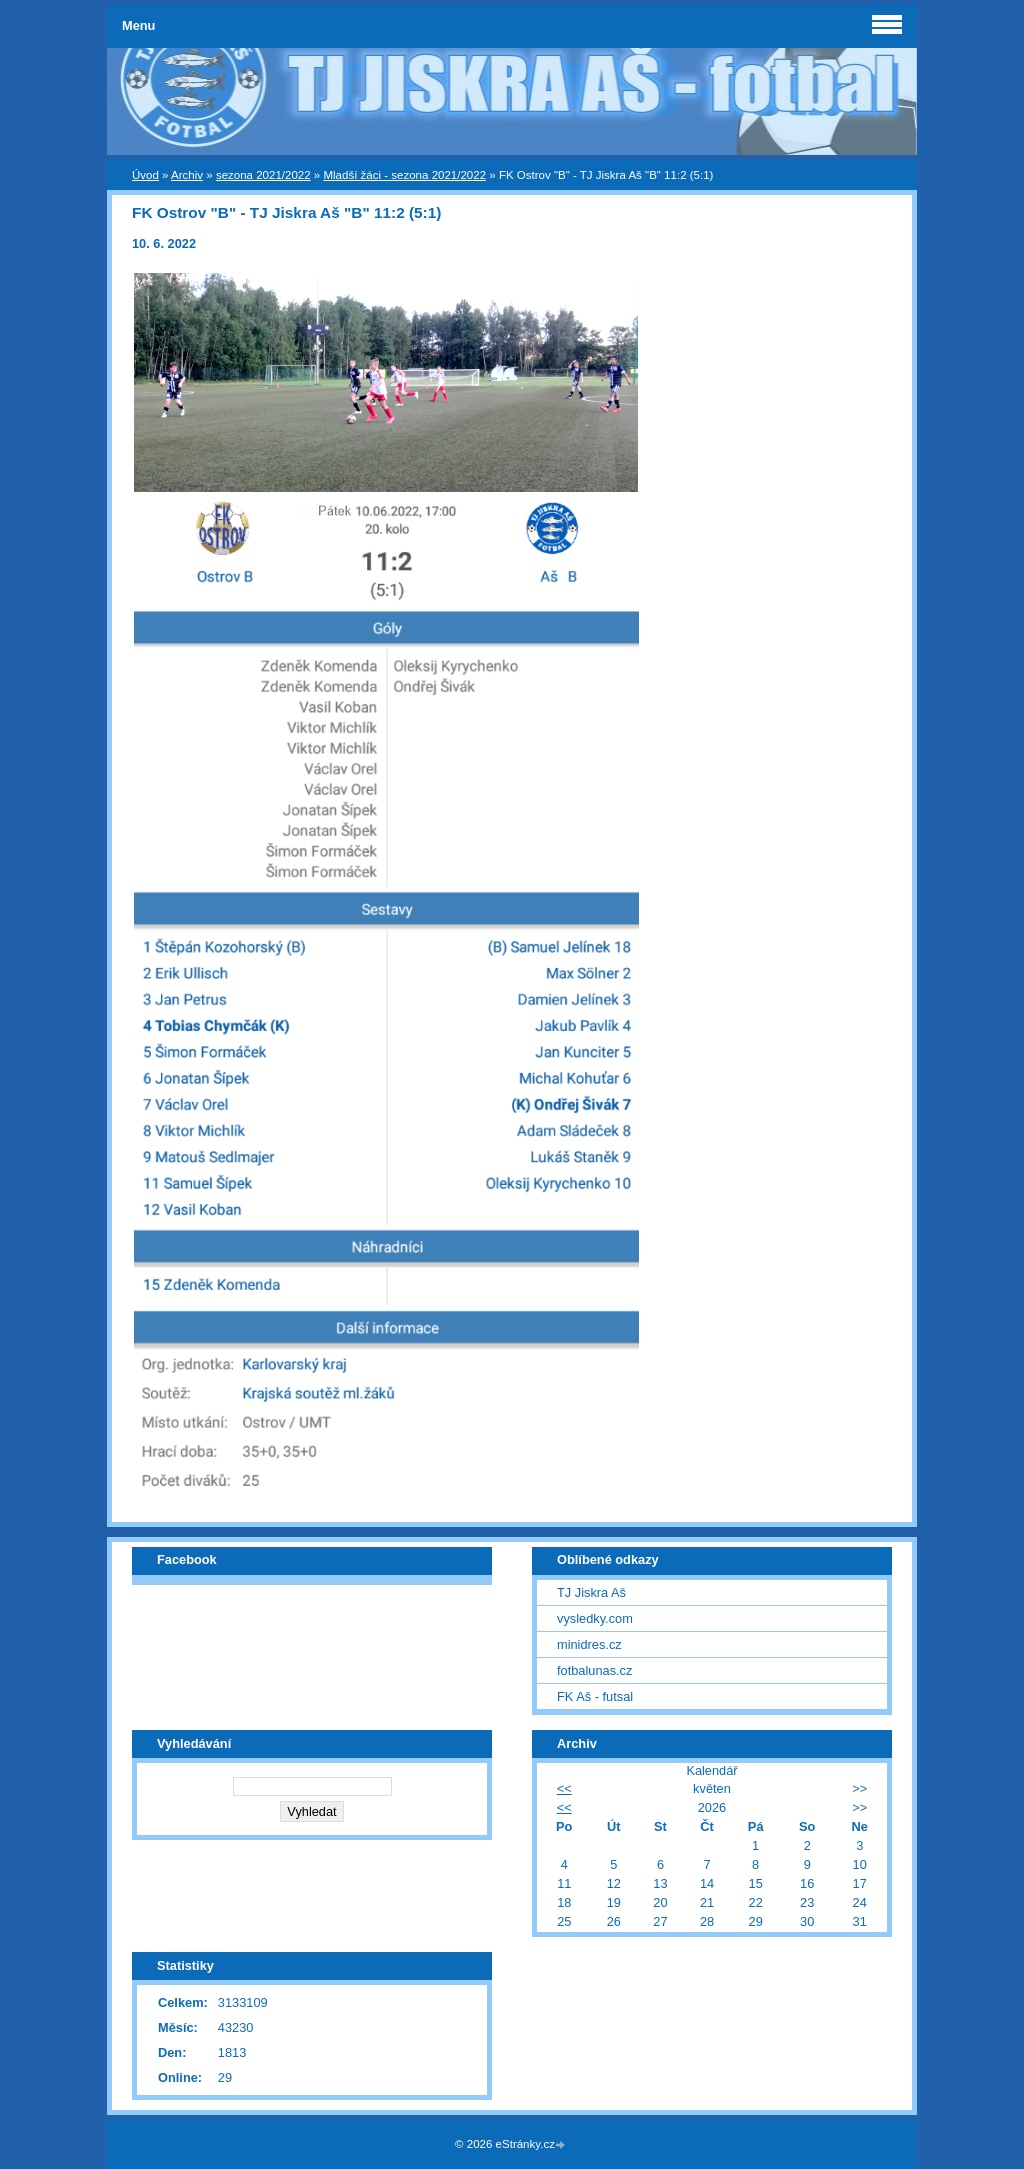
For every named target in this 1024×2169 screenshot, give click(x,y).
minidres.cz (589, 1644)
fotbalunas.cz (594, 1670)
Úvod (145, 175)
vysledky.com (595, 1618)
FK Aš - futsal (595, 1696)
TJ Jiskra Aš (591, 1592)
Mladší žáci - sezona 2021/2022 (404, 175)
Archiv (187, 175)
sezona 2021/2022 (263, 175)
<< (564, 1788)
